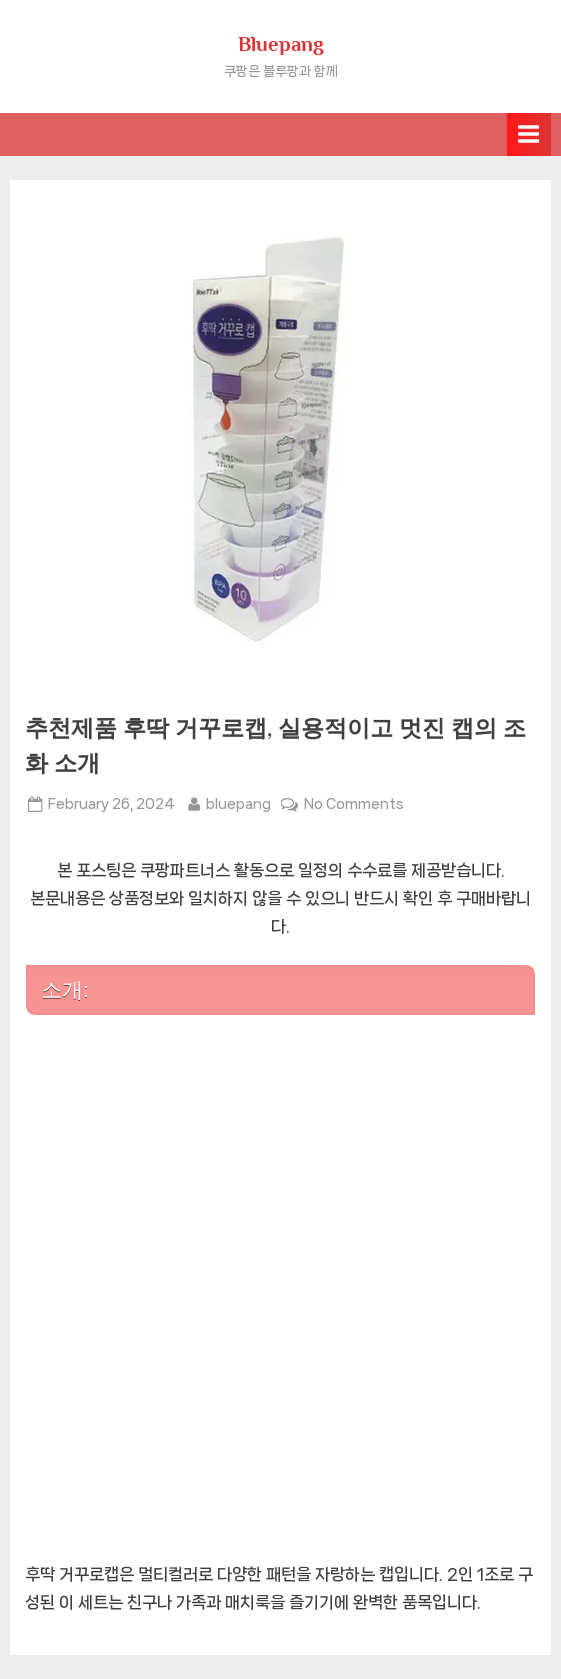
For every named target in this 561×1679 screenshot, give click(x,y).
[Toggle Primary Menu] (529, 134)
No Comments (354, 804)
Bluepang (281, 44)
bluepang (238, 801)
